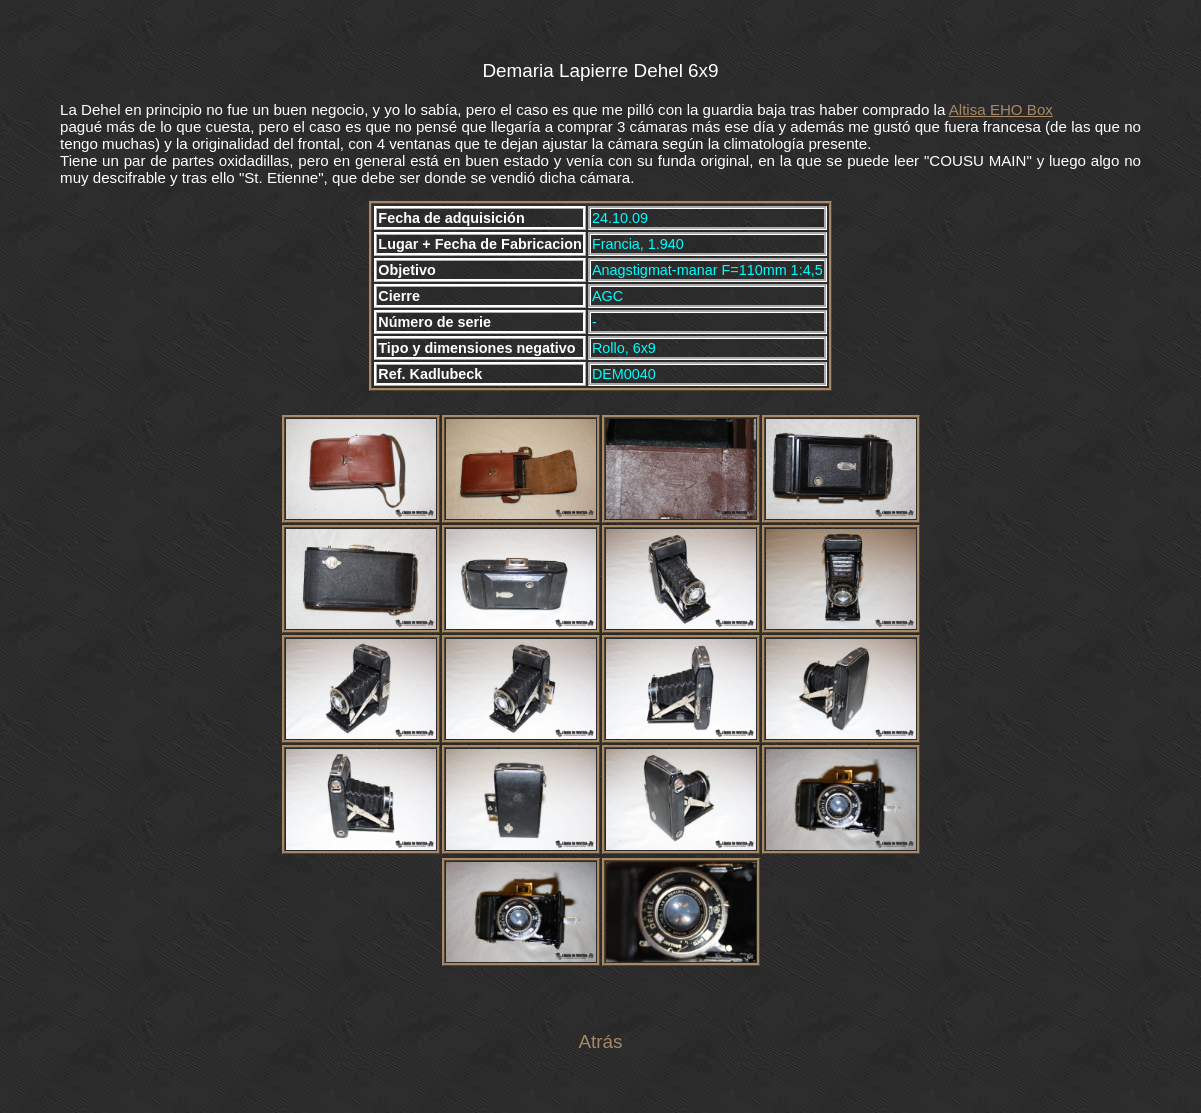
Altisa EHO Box (1001, 109)
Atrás (600, 1041)
